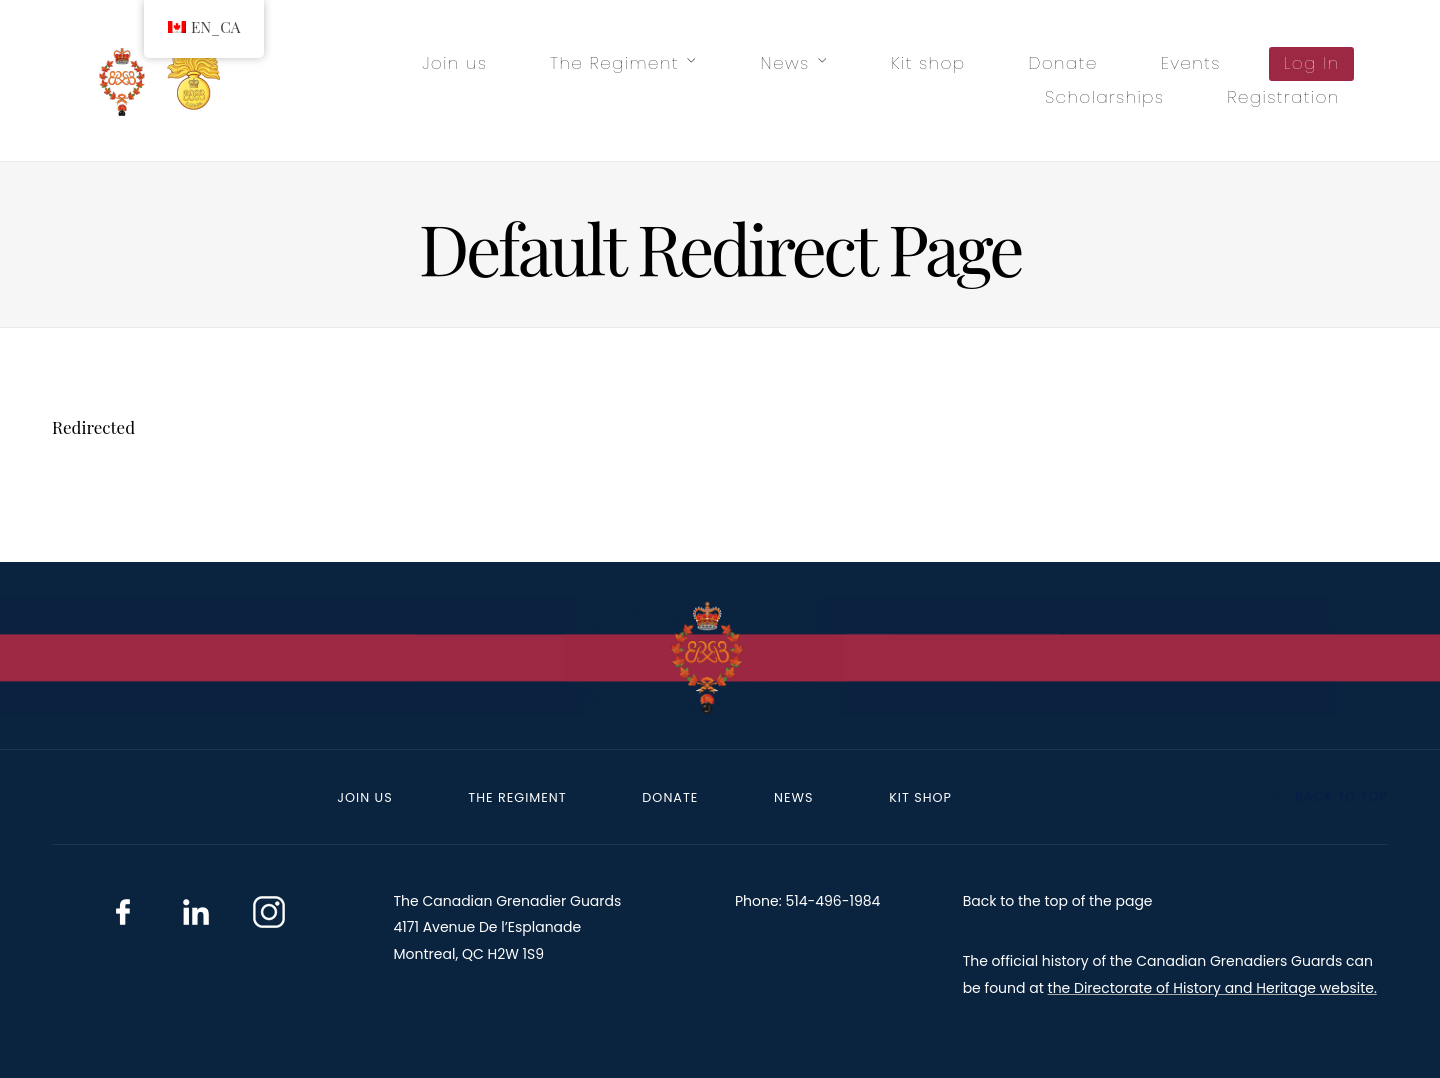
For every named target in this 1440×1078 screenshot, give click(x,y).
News (785, 63)
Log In (1312, 63)
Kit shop (928, 63)
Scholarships (1104, 97)
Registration (1283, 97)
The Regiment (614, 63)
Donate (1062, 63)
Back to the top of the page (1058, 901)
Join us (454, 63)
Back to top (1329, 796)
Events (1191, 63)
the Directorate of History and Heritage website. (1212, 988)
